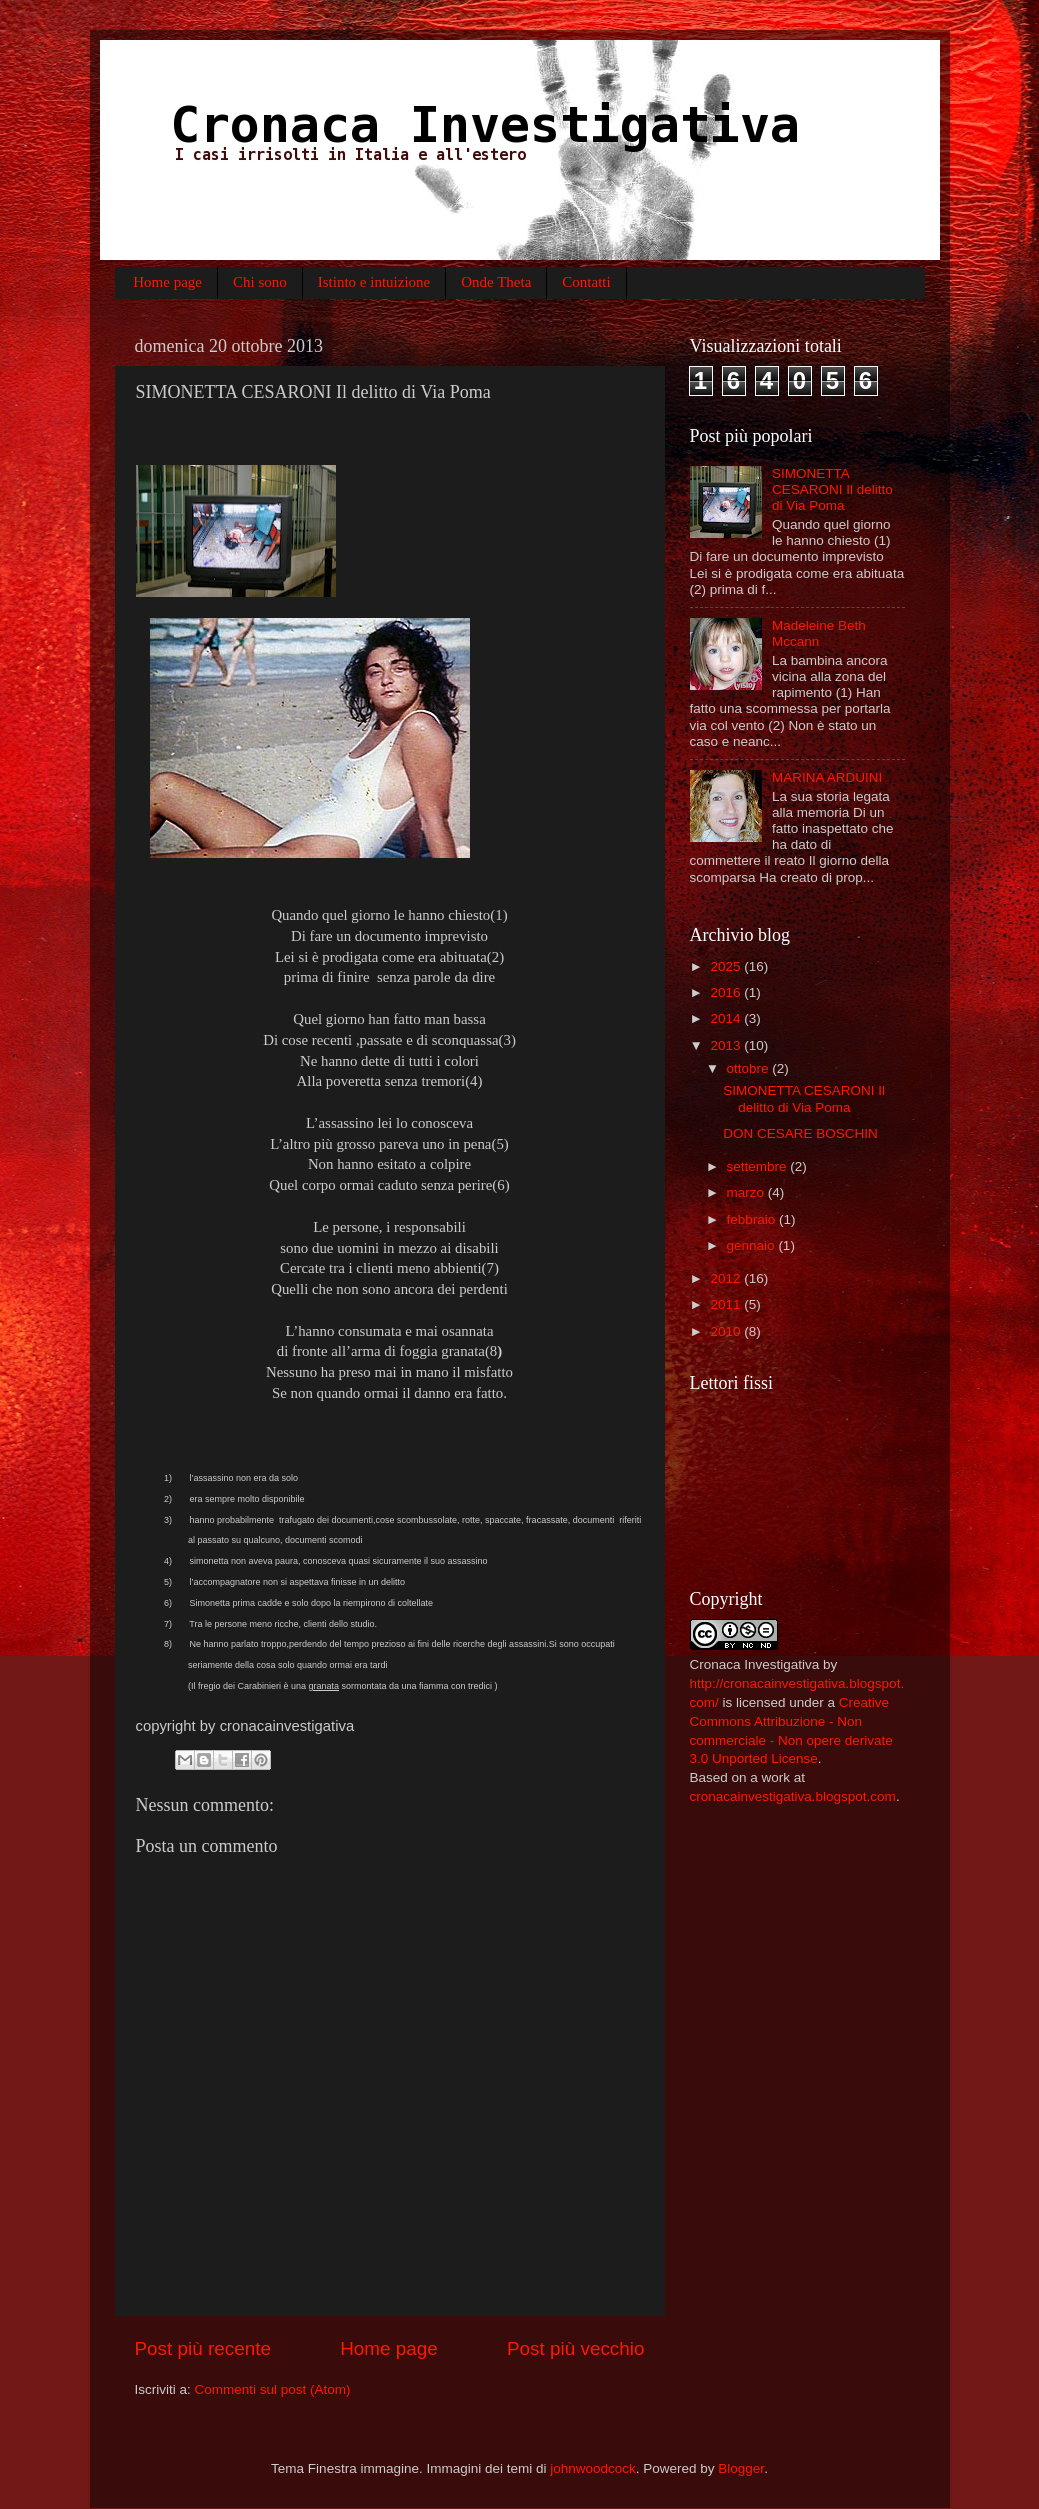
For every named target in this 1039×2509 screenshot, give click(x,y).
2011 (727, 1304)
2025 (727, 966)
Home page (167, 282)
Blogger (741, 2468)
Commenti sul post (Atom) (273, 2389)
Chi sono (260, 282)
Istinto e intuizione (374, 282)
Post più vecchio (576, 2348)
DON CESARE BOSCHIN (800, 1133)
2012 (727, 1278)
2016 (727, 992)
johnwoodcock (593, 2468)
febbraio (753, 1219)
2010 (727, 1331)
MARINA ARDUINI (827, 777)
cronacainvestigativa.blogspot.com (793, 1796)
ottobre (750, 1068)
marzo (747, 1192)
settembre (759, 1166)
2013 (727, 1045)
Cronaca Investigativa (755, 1664)
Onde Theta (496, 282)
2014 (727, 1018)
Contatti (586, 282)
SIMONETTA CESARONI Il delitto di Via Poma (832, 489)
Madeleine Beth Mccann (819, 633)
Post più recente (203, 2348)
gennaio (753, 1245)
